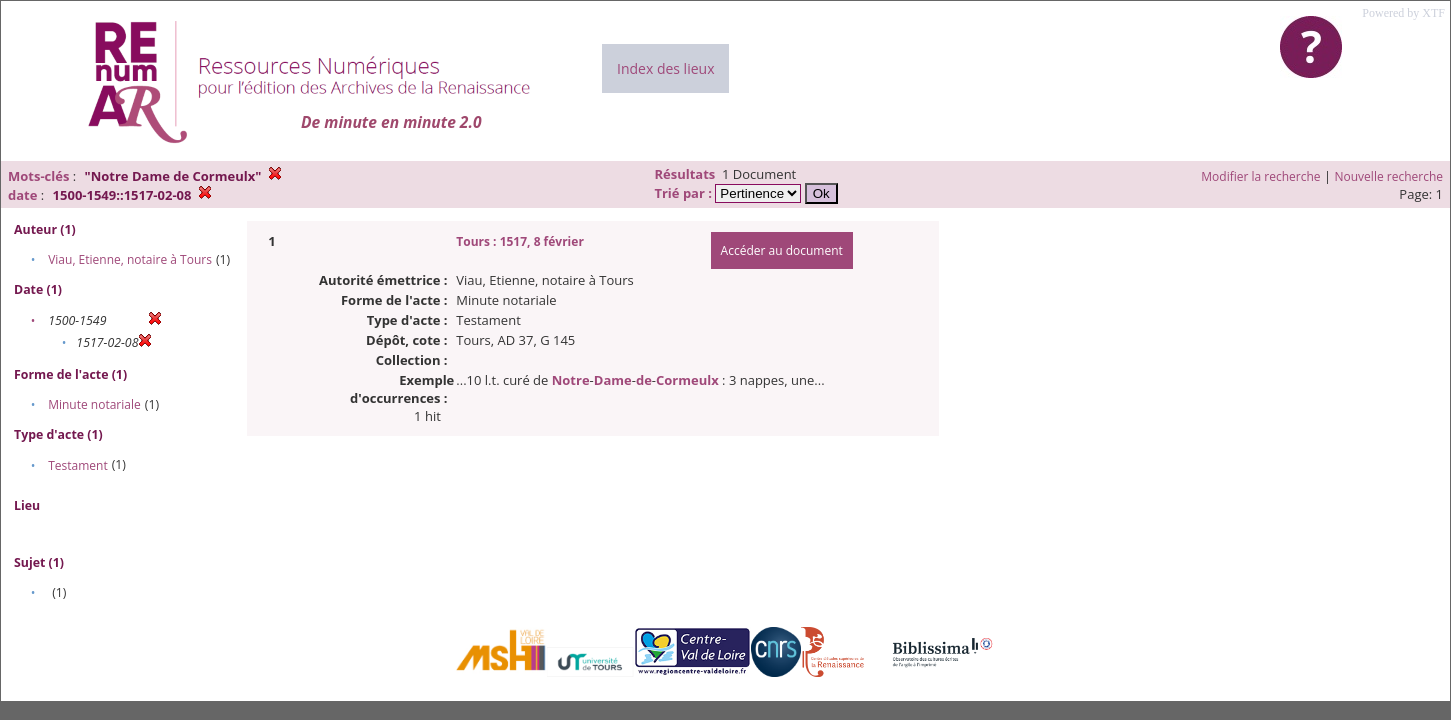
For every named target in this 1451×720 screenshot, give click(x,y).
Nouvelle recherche (1389, 176)
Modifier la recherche (1260, 176)
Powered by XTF (1403, 13)
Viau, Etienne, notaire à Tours (130, 259)
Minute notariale (94, 404)
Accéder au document (782, 250)
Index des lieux (665, 68)
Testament (78, 465)
